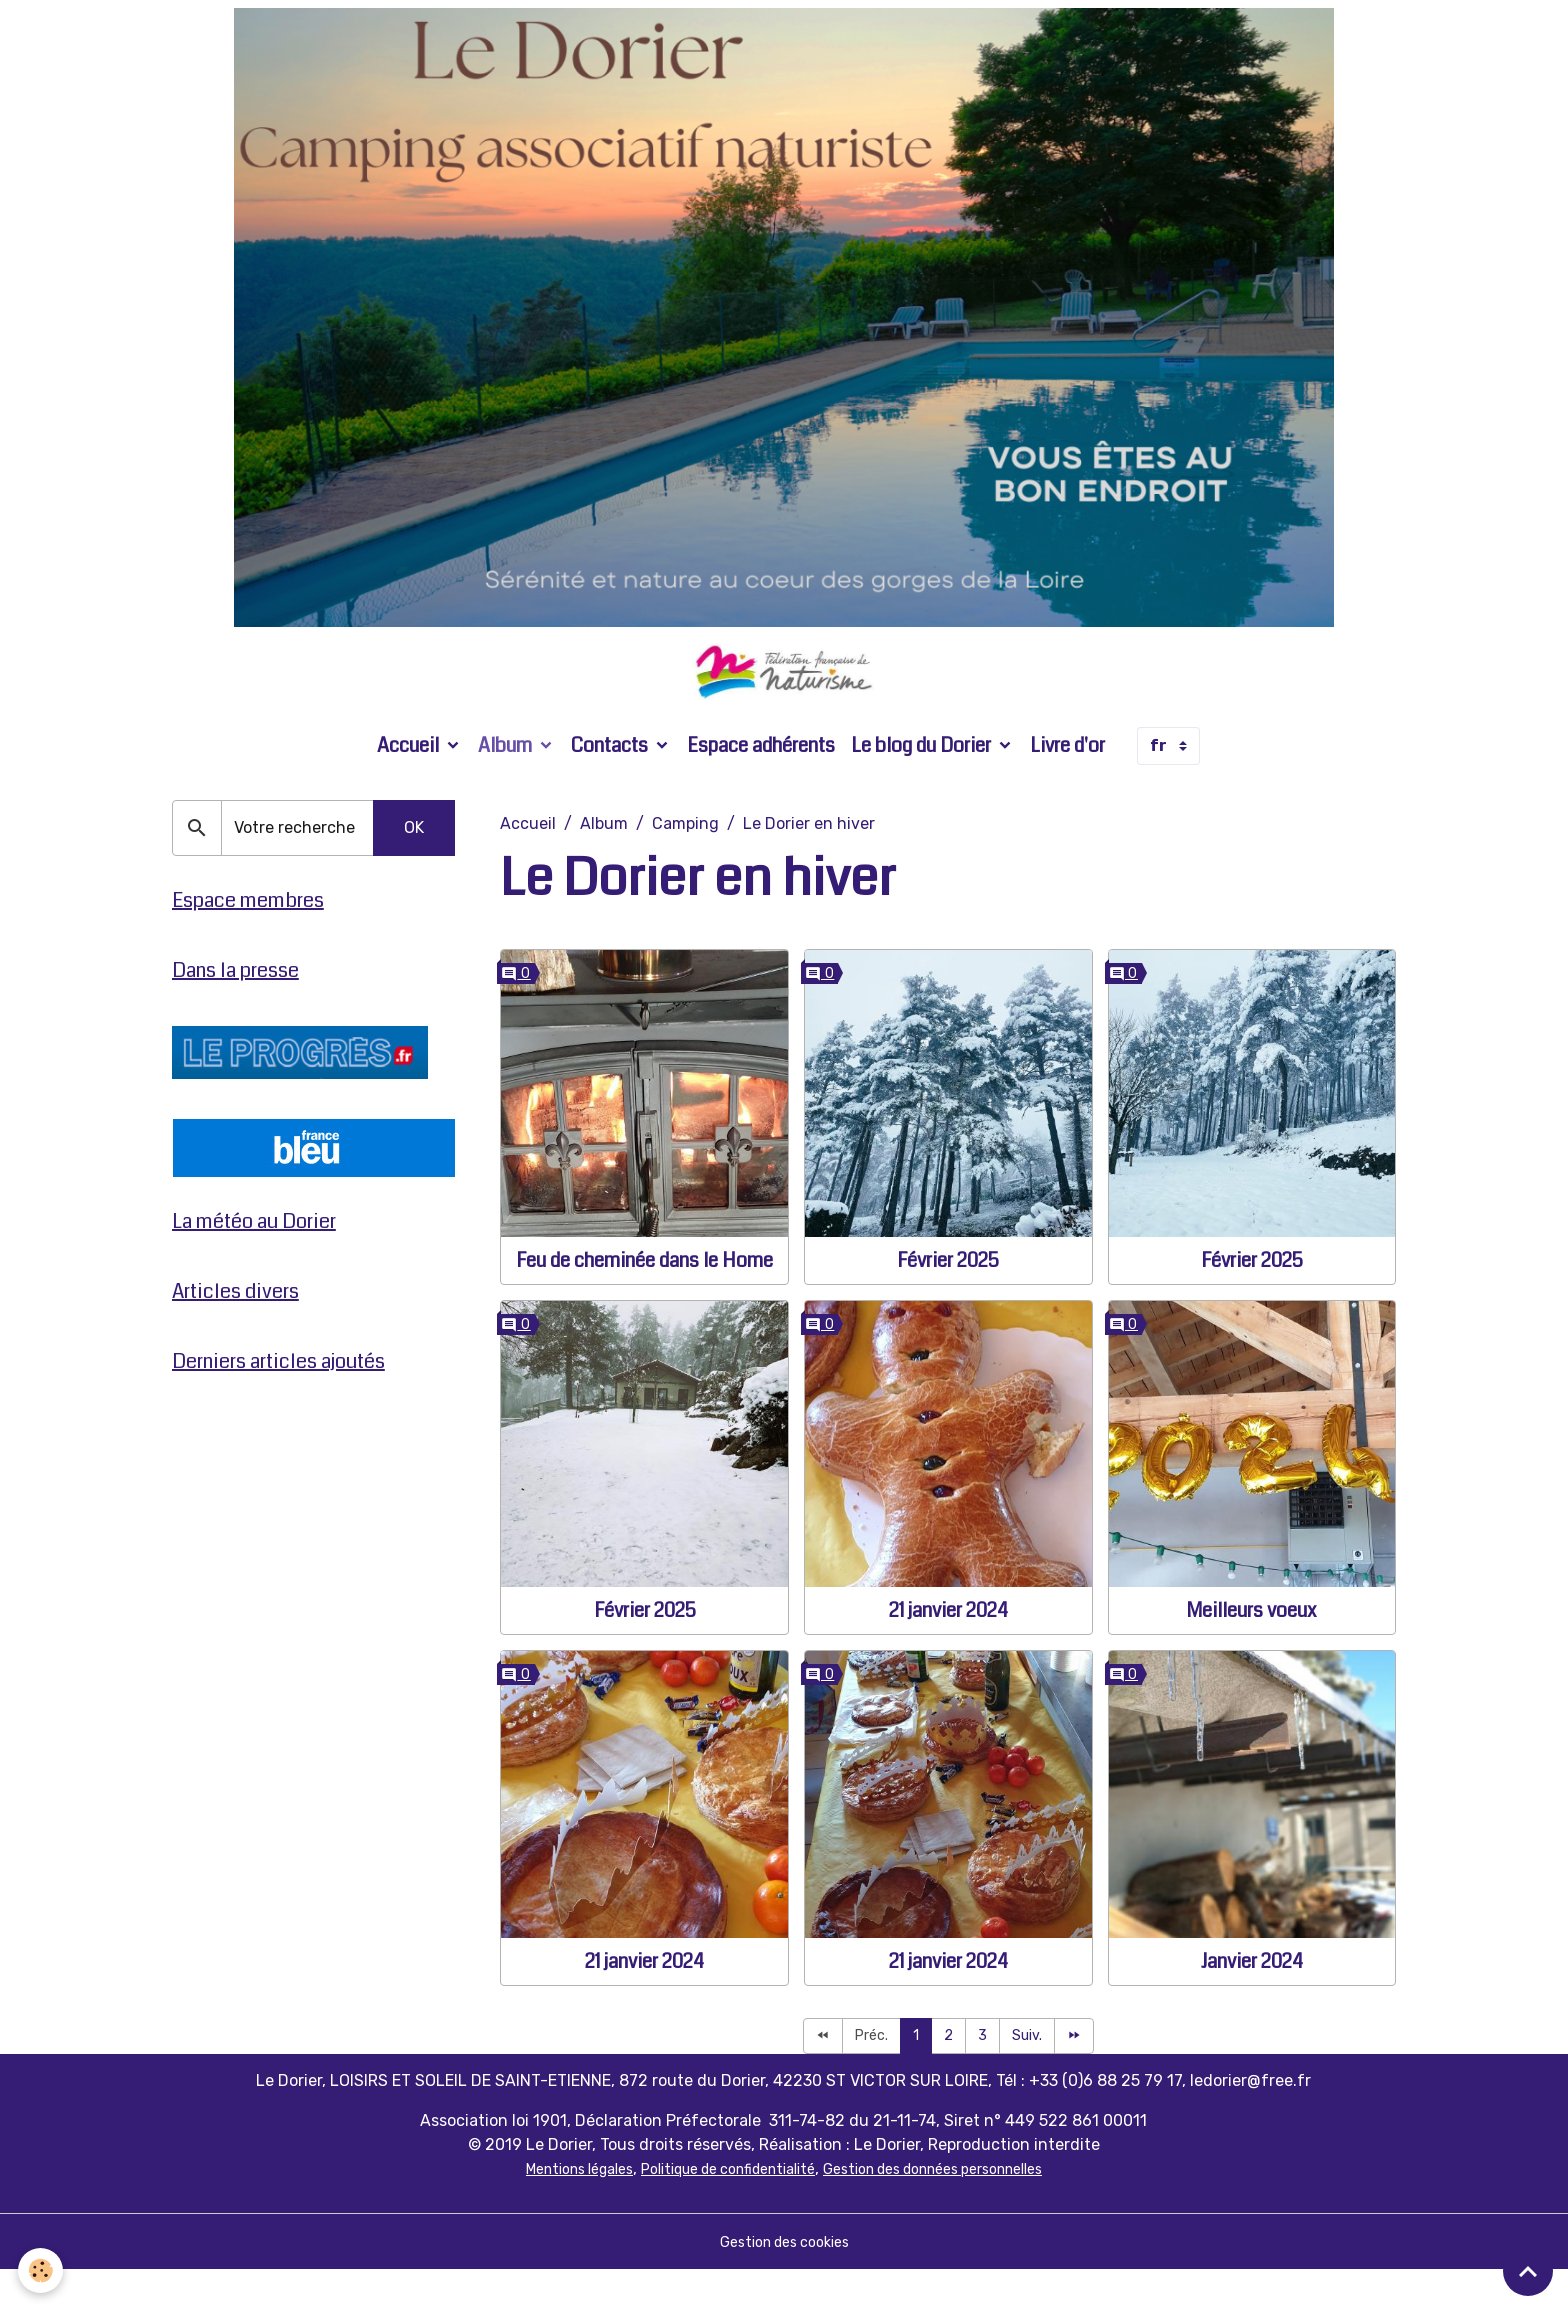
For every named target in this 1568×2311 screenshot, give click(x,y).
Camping (685, 862)
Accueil (410, 784)
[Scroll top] (1528, 2271)
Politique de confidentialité (718, 2209)
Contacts (611, 784)
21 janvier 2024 (948, 1649)
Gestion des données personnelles (956, 2209)
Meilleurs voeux (1251, 1649)
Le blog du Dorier (923, 784)
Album (507, 784)
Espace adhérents (761, 784)
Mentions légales (545, 2209)
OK (414, 866)
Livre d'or (1067, 784)
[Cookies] (42, 2269)
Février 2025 (948, 1299)
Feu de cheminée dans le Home (644, 1299)
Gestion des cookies (784, 2282)
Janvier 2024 (1252, 2000)
